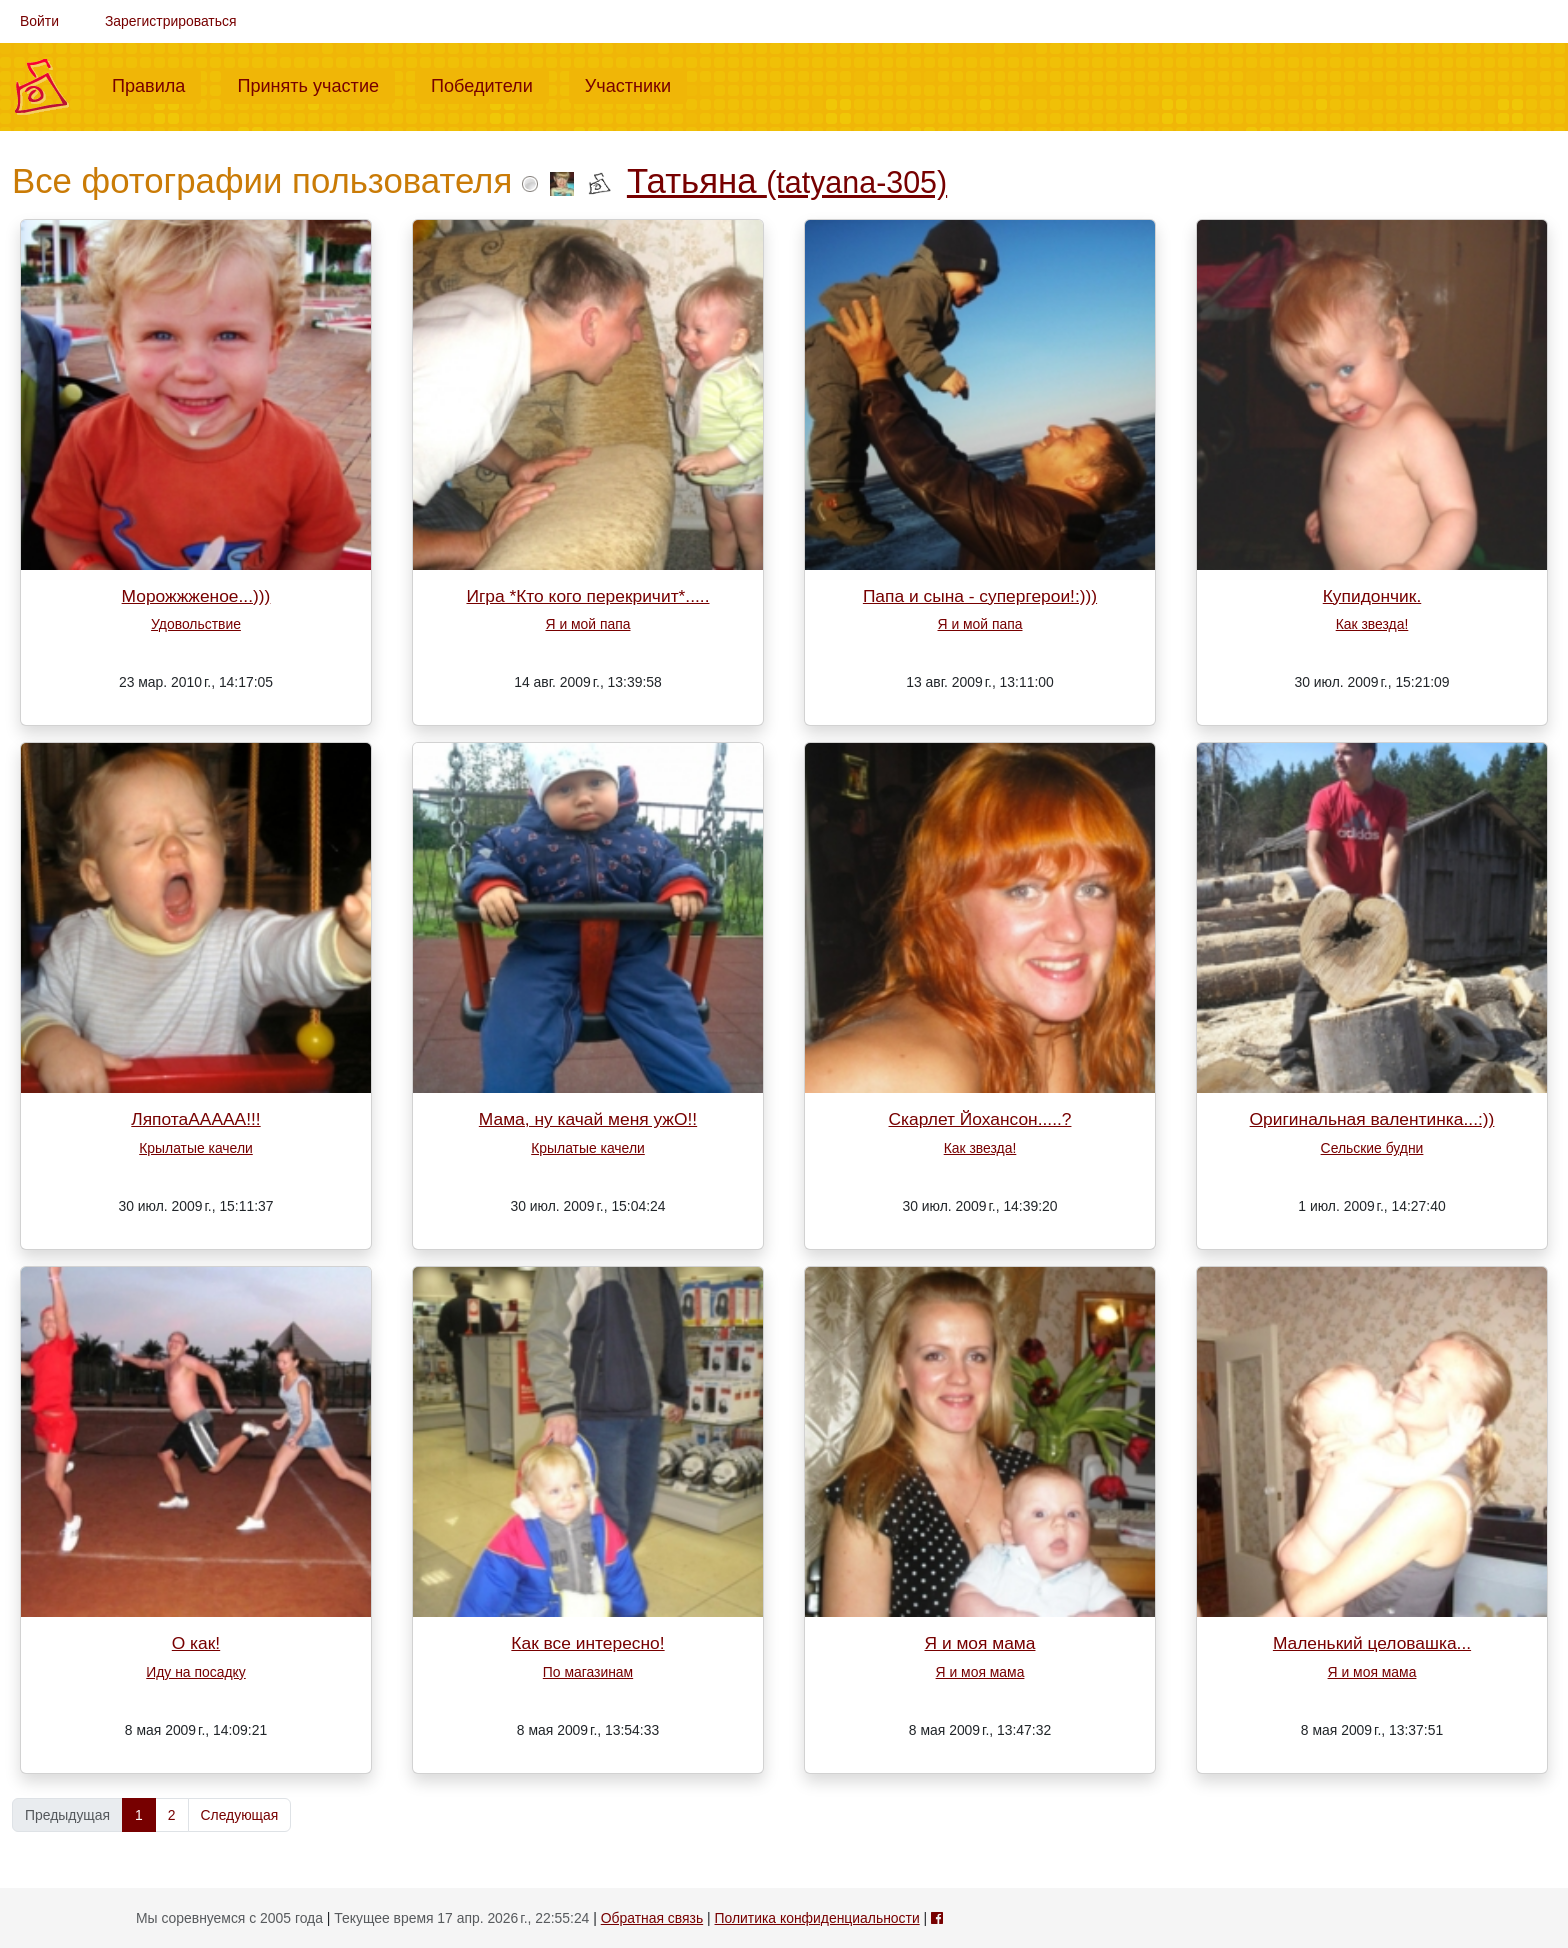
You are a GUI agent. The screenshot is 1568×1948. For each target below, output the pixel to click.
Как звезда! (1372, 624)
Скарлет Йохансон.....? (980, 1119)
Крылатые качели (196, 1148)
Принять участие (316, 84)
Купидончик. (1372, 596)
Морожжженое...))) (196, 596)
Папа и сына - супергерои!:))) (980, 596)
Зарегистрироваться (171, 21)
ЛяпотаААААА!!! (195, 1119)
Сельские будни (1372, 1148)
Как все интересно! (587, 1643)
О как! (196, 1643)
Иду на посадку (195, 1672)
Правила (156, 84)
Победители (490, 84)
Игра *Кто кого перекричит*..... (587, 596)
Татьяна (787, 181)
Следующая (240, 1815)
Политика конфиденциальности (817, 1918)
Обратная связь (652, 1918)
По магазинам (588, 1672)
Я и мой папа (588, 624)
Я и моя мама (980, 1643)
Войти (39, 21)
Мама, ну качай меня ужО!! (588, 1119)
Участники (636, 84)
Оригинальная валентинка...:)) (1372, 1119)
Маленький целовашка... (1372, 1643)
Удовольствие (196, 624)
